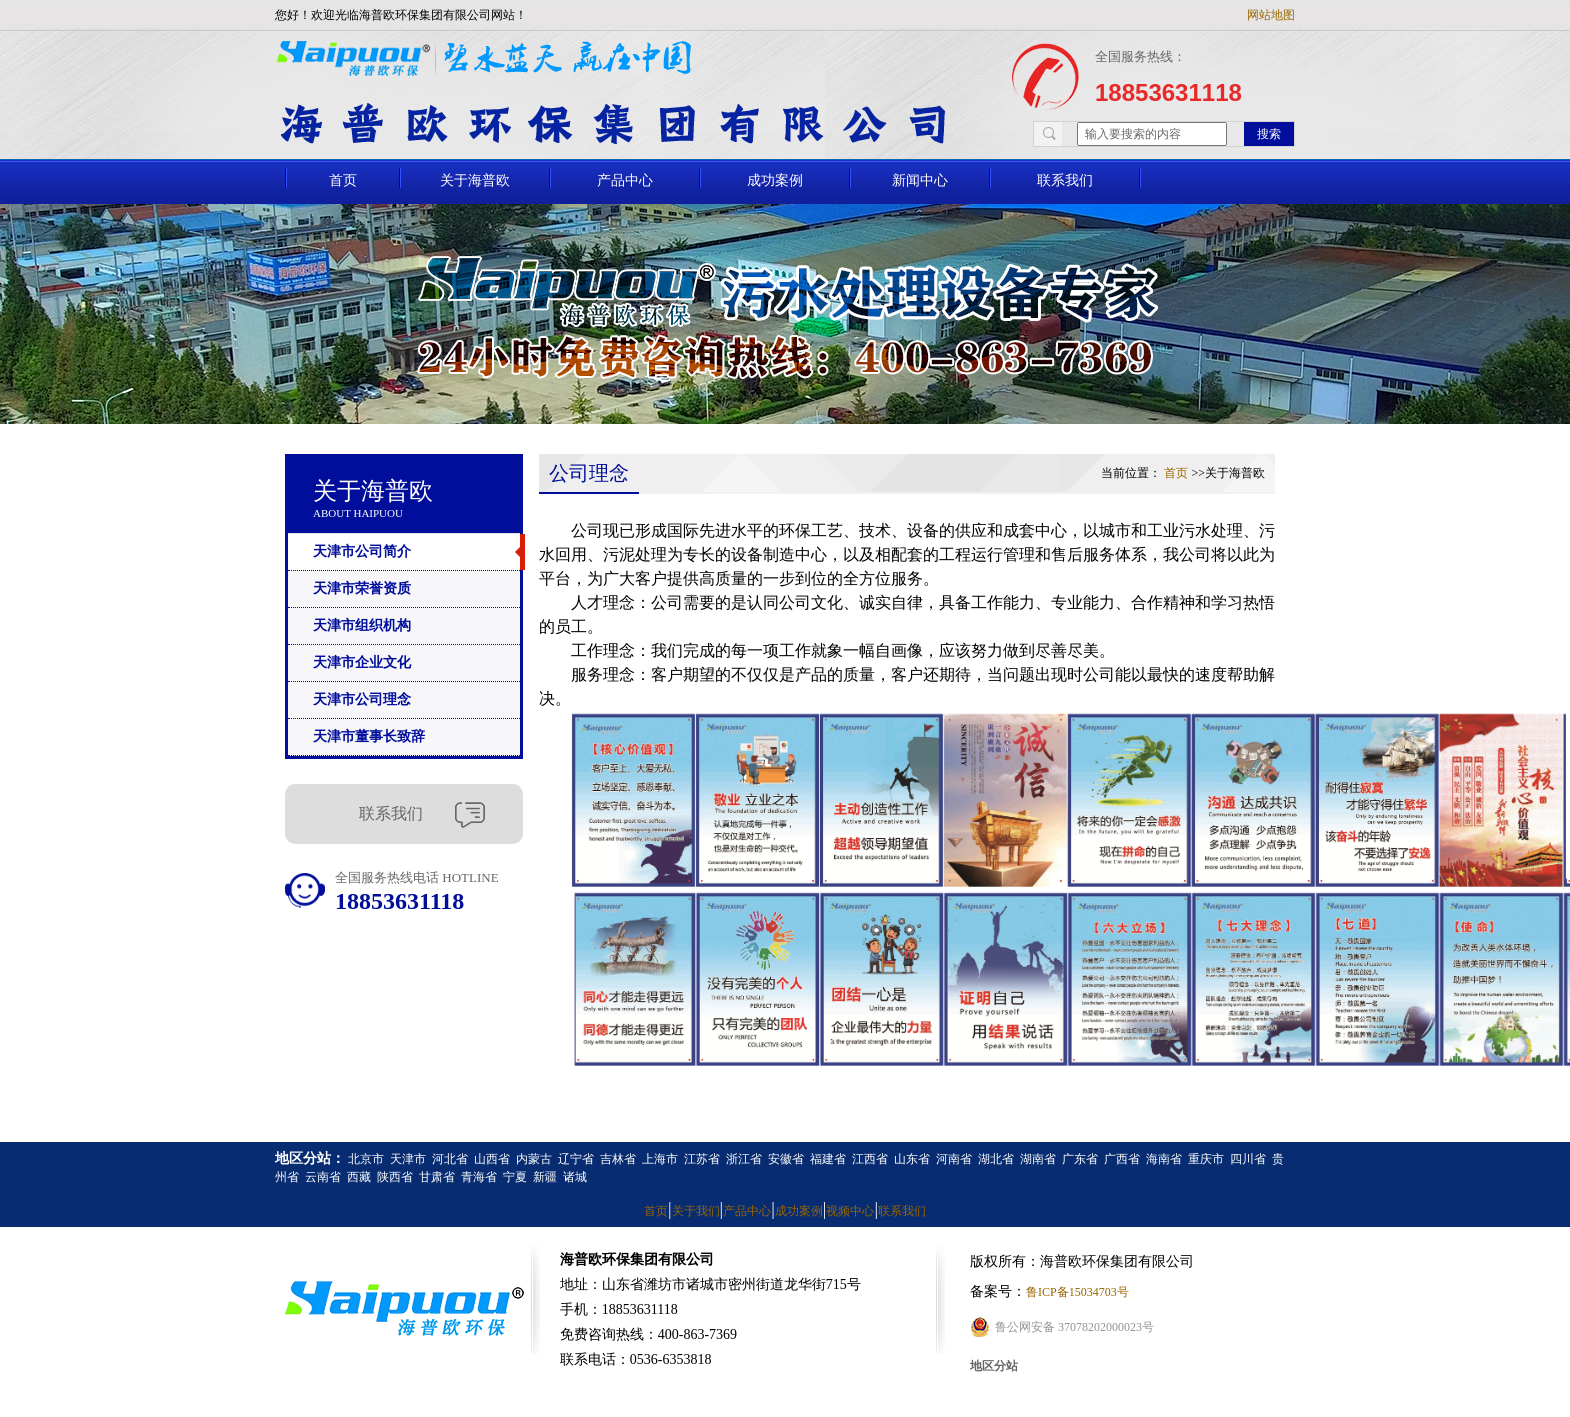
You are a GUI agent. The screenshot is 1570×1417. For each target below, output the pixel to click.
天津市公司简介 (362, 551)
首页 (343, 180)
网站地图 (1271, 15)
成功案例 (775, 180)
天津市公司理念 (362, 699)
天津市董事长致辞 (369, 736)
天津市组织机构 (362, 625)
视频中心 (850, 1211)
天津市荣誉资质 (362, 588)
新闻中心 (920, 180)
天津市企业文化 (362, 662)
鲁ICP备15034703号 (1077, 1292)
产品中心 (625, 180)
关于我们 (696, 1211)
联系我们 (1065, 180)
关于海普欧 (475, 180)
